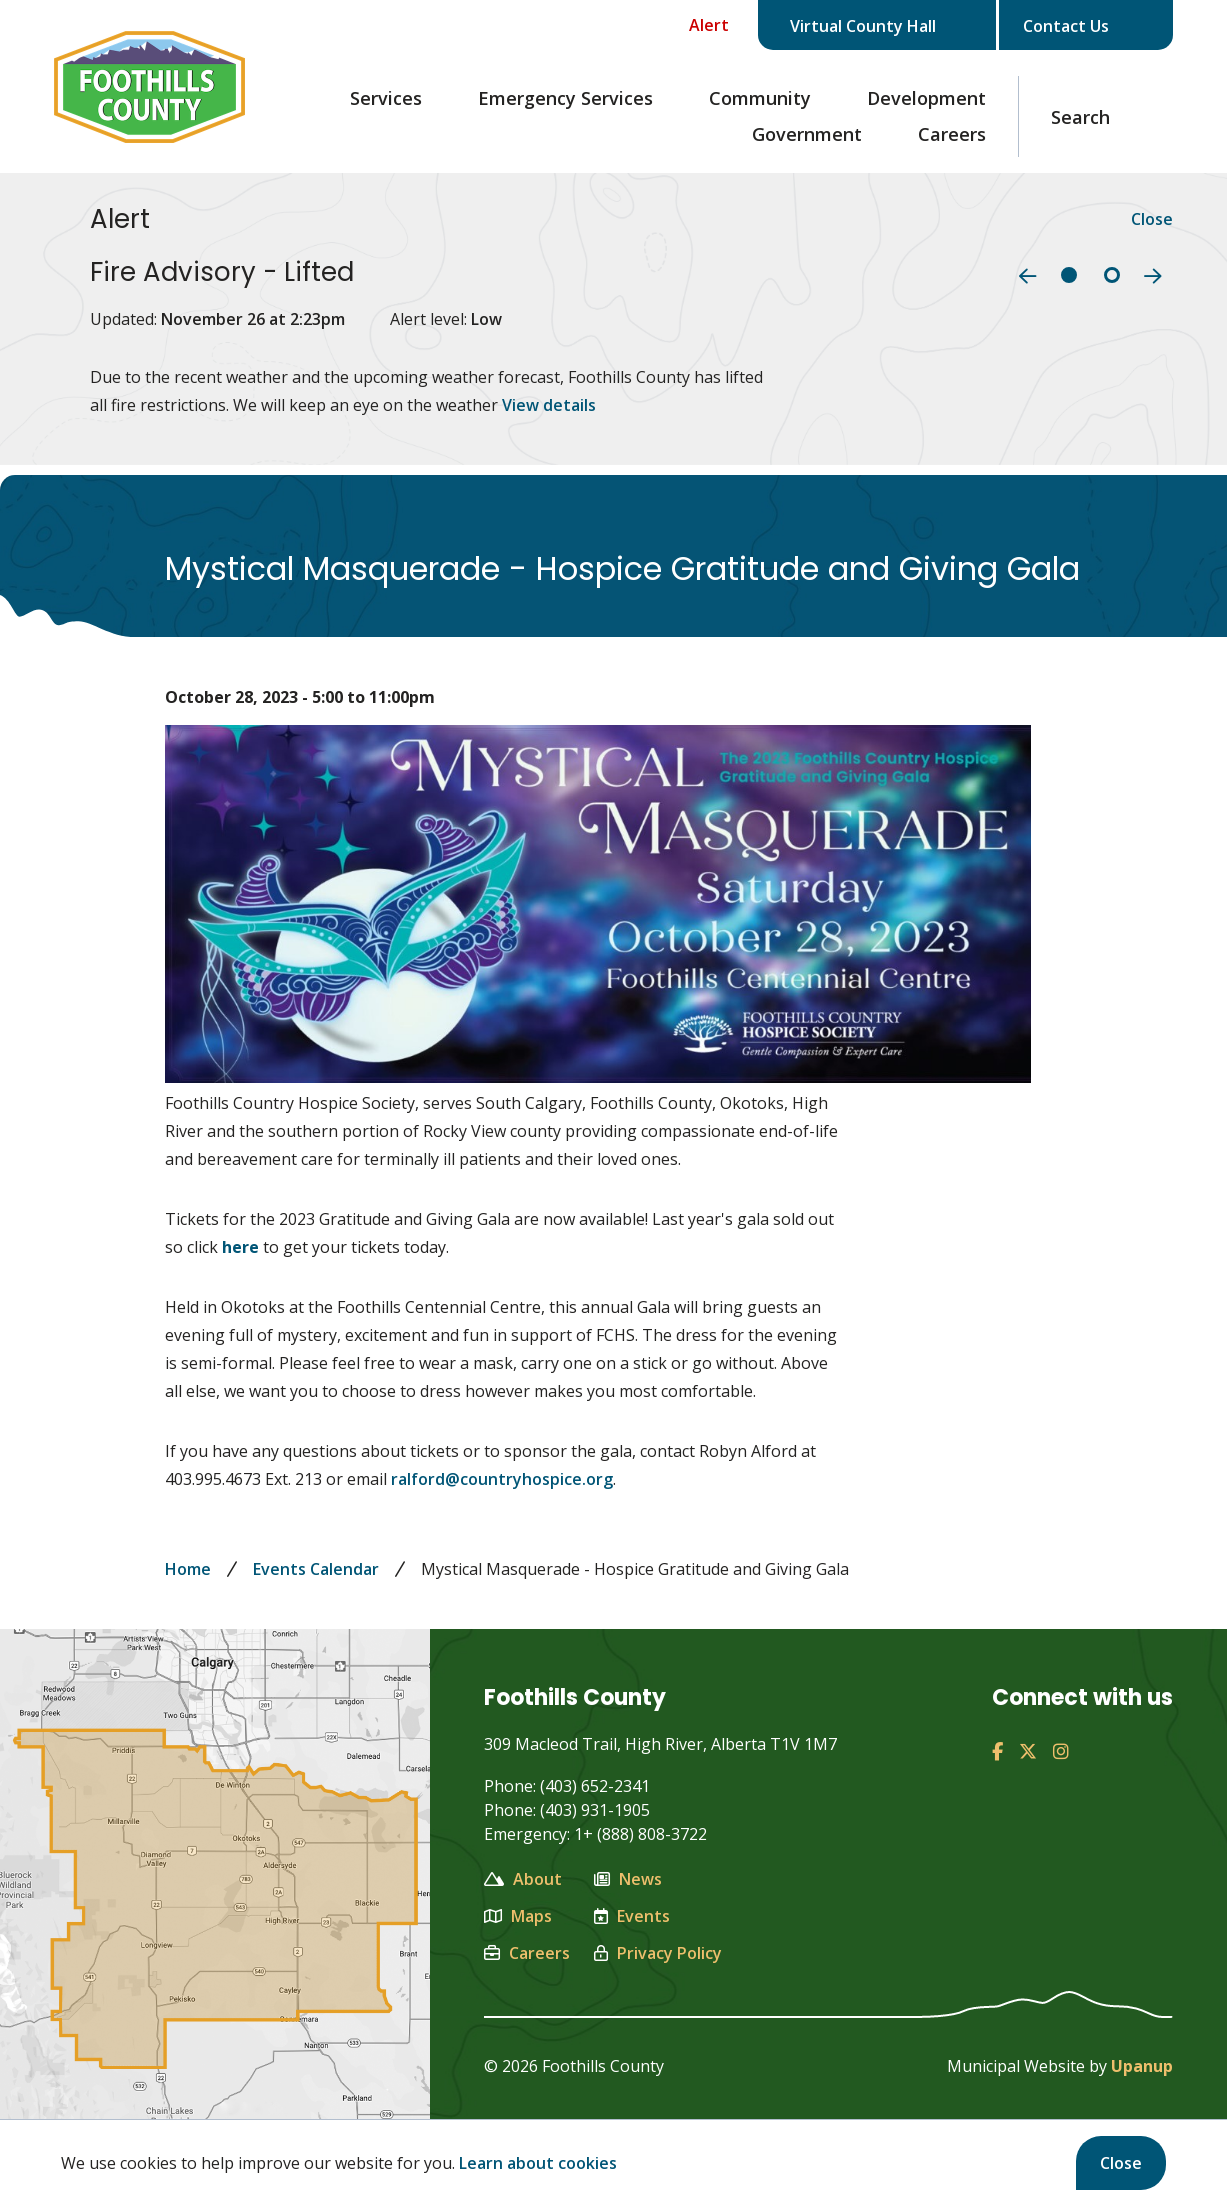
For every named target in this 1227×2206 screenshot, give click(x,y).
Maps (518, 1916)
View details (549, 405)
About (523, 1879)
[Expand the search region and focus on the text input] (1096, 116)
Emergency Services (565, 98)
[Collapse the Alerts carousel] (694, 25)
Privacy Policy (658, 1953)
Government (807, 134)
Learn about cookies (538, 2163)
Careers (952, 134)
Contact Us (1082, 26)
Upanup (1142, 2066)
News (628, 1879)
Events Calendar (316, 1569)
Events (632, 1916)
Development (926, 98)
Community (760, 98)
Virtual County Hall (881, 26)
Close (1121, 2163)
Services (386, 98)
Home (188, 1569)
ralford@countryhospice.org (502, 1479)
